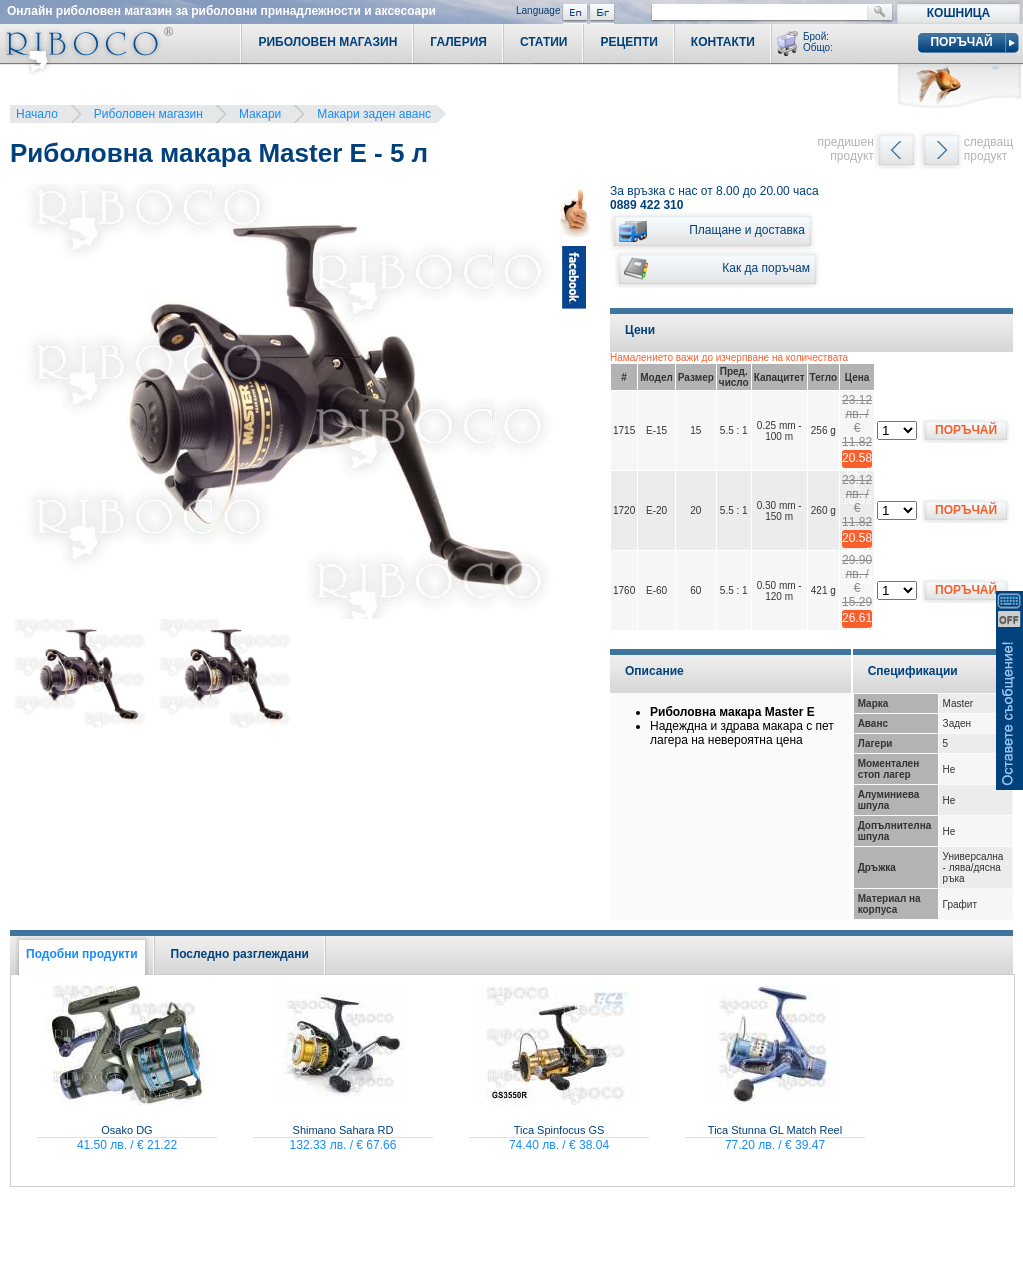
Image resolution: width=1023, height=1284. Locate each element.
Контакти (723, 42)
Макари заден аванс (374, 114)
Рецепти (628, 42)
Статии (544, 42)
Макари (260, 114)
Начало (37, 114)
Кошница (958, 13)
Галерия (458, 42)
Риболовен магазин (148, 114)
